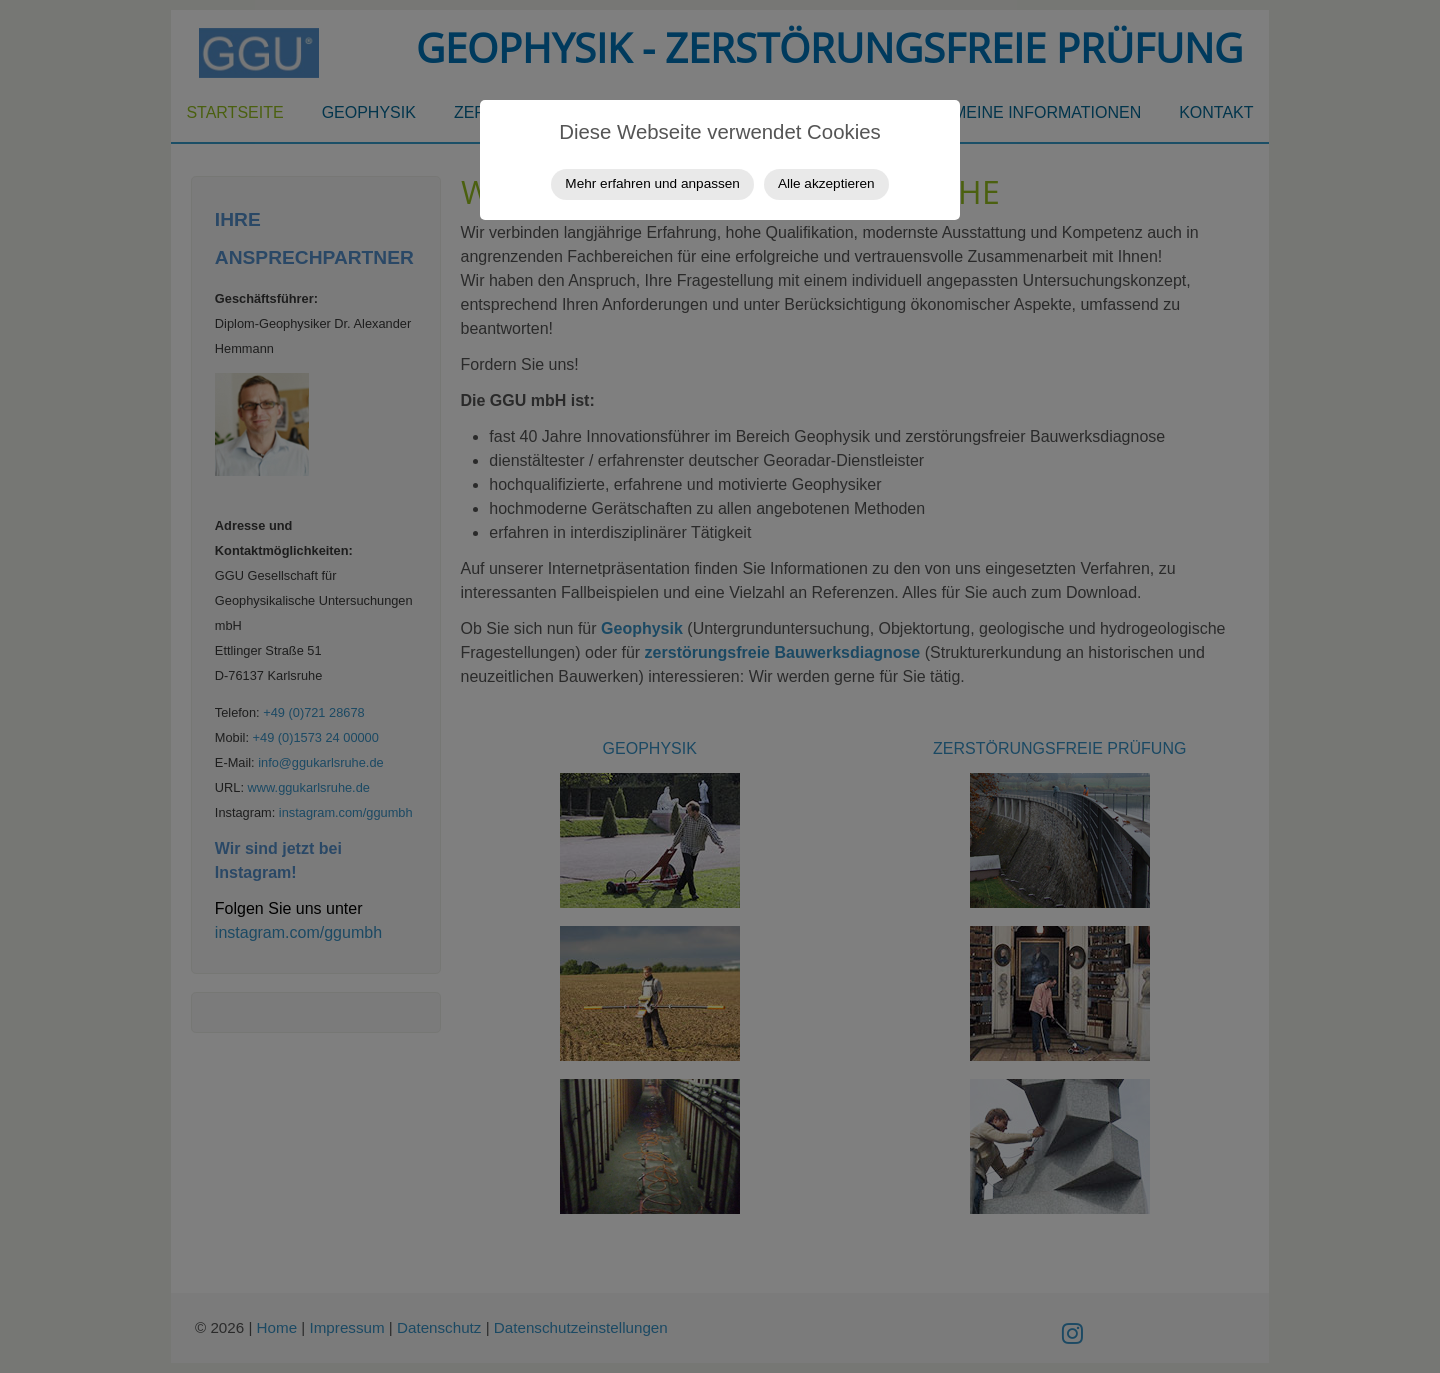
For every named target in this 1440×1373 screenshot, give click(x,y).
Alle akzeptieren (826, 183)
